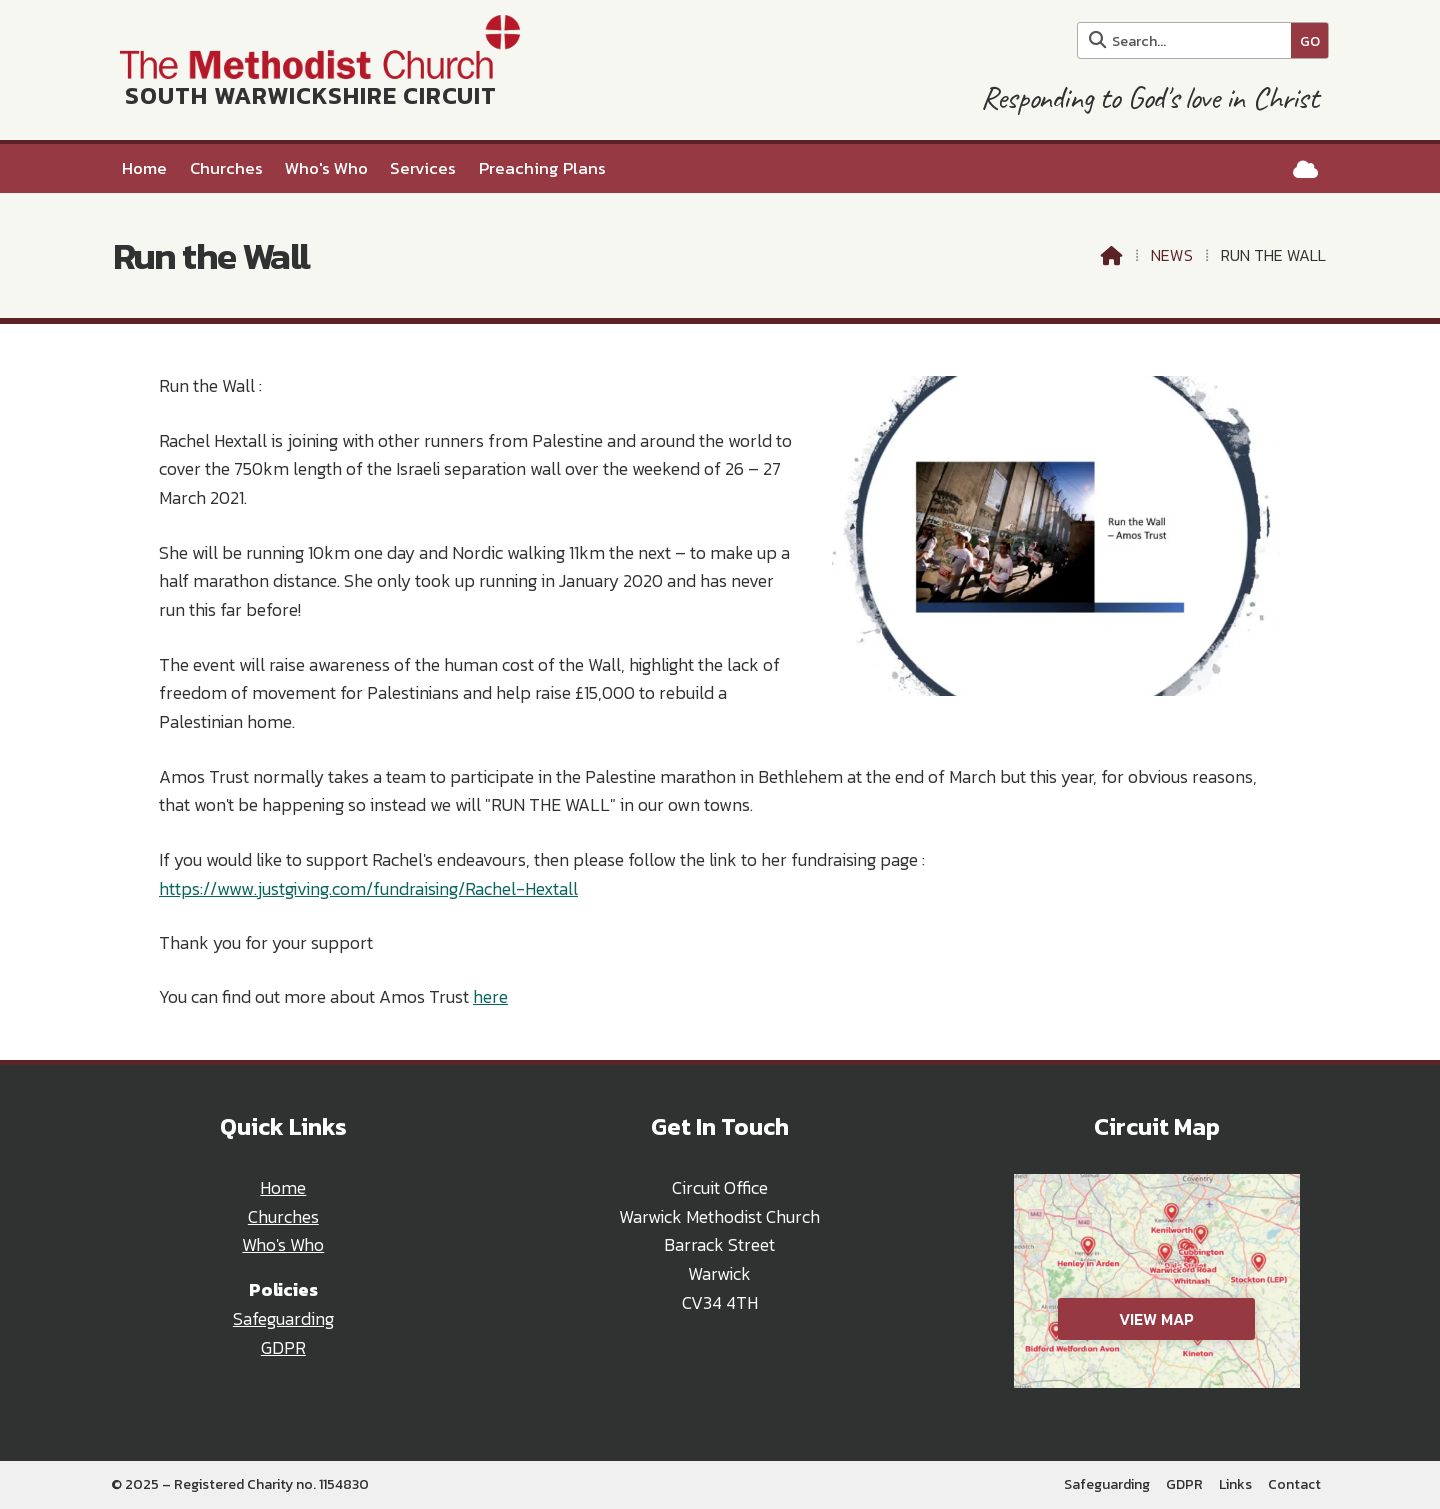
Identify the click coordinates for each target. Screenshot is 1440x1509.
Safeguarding (283, 1319)
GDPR (283, 1348)
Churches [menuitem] (226, 168)
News (1172, 255)
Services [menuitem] (423, 168)
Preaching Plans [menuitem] (542, 168)
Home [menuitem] (144, 168)
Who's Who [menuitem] (326, 168)
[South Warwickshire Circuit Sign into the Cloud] (1305, 169)
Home (283, 1188)
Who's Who (283, 1245)
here (490, 997)
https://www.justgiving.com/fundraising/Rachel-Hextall (368, 889)
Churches (283, 1217)
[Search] (1189, 40)
